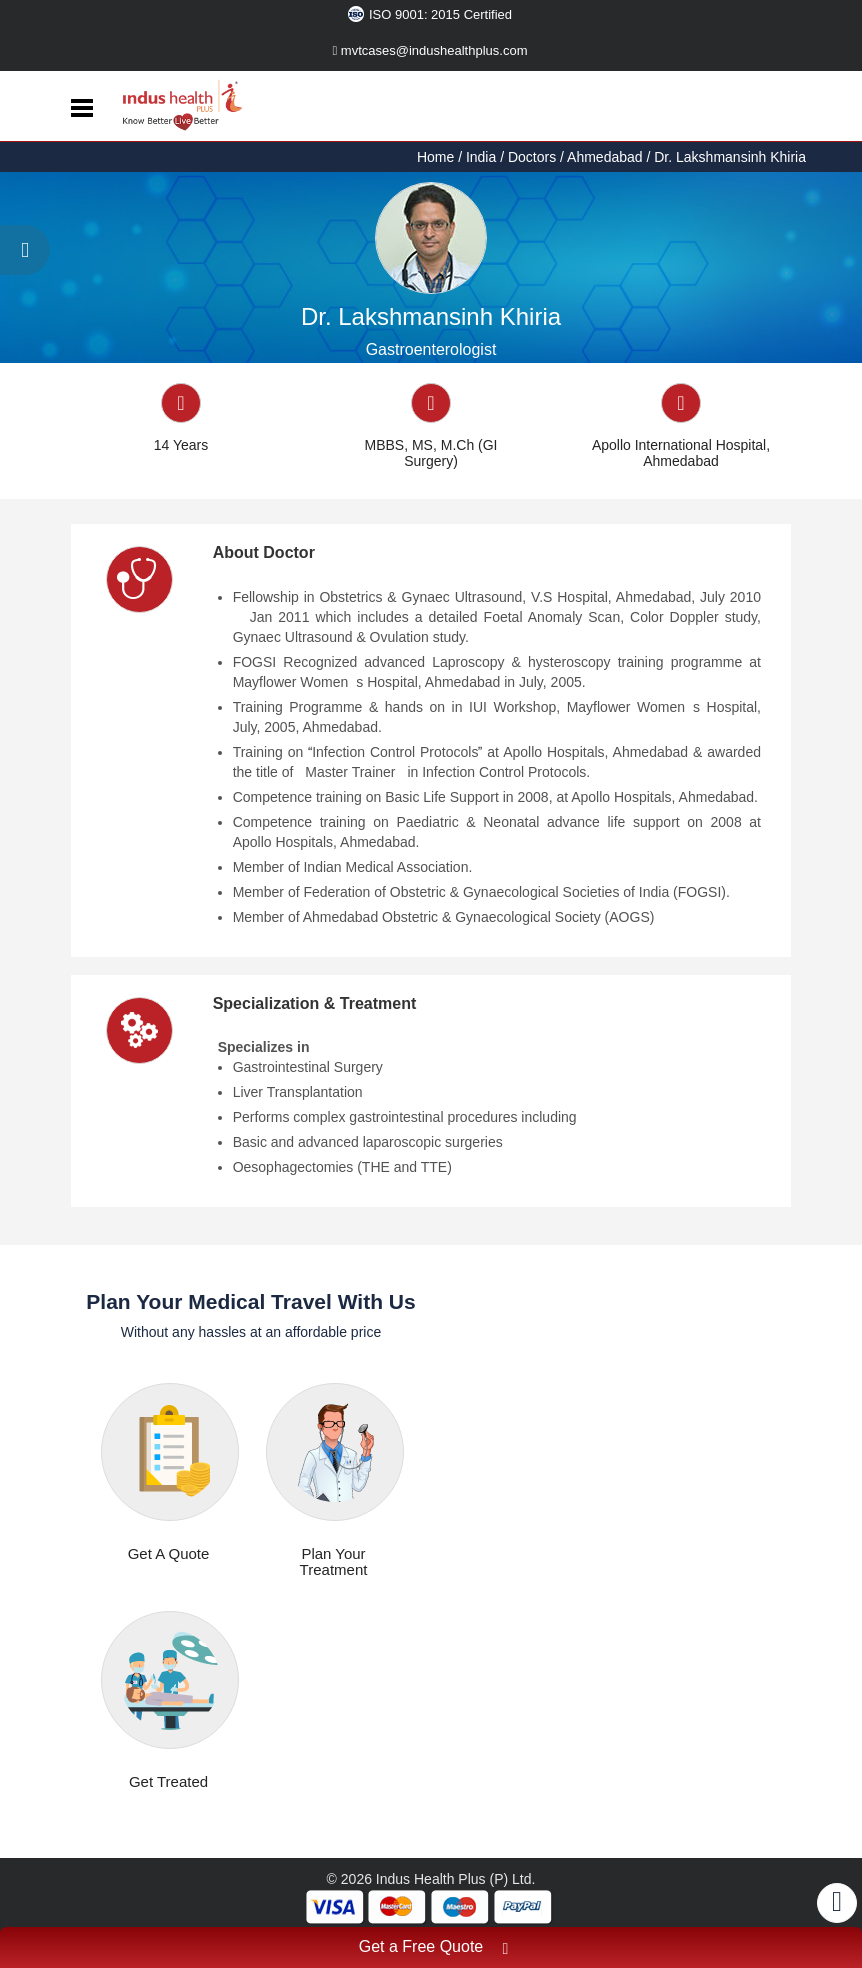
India (481, 157)
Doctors (532, 157)
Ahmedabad (605, 157)
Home (437, 157)
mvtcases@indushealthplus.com (430, 50)
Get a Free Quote (434, 1949)
